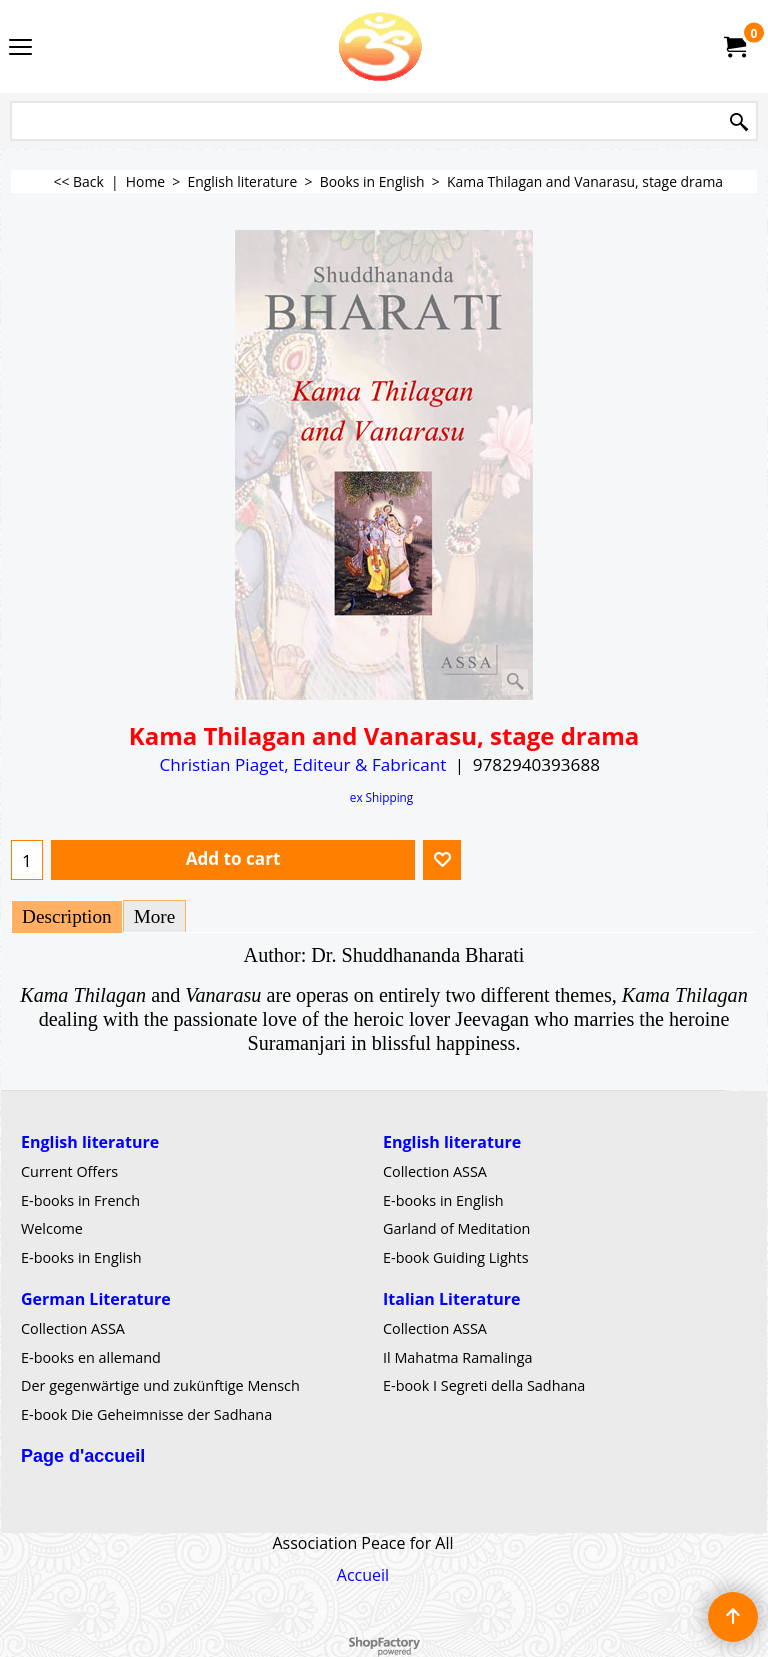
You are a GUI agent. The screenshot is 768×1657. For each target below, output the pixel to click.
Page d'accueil (83, 1455)
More (155, 916)
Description (67, 916)
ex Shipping (381, 797)
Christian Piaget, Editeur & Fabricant (302, 764)
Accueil (363, 1575)
